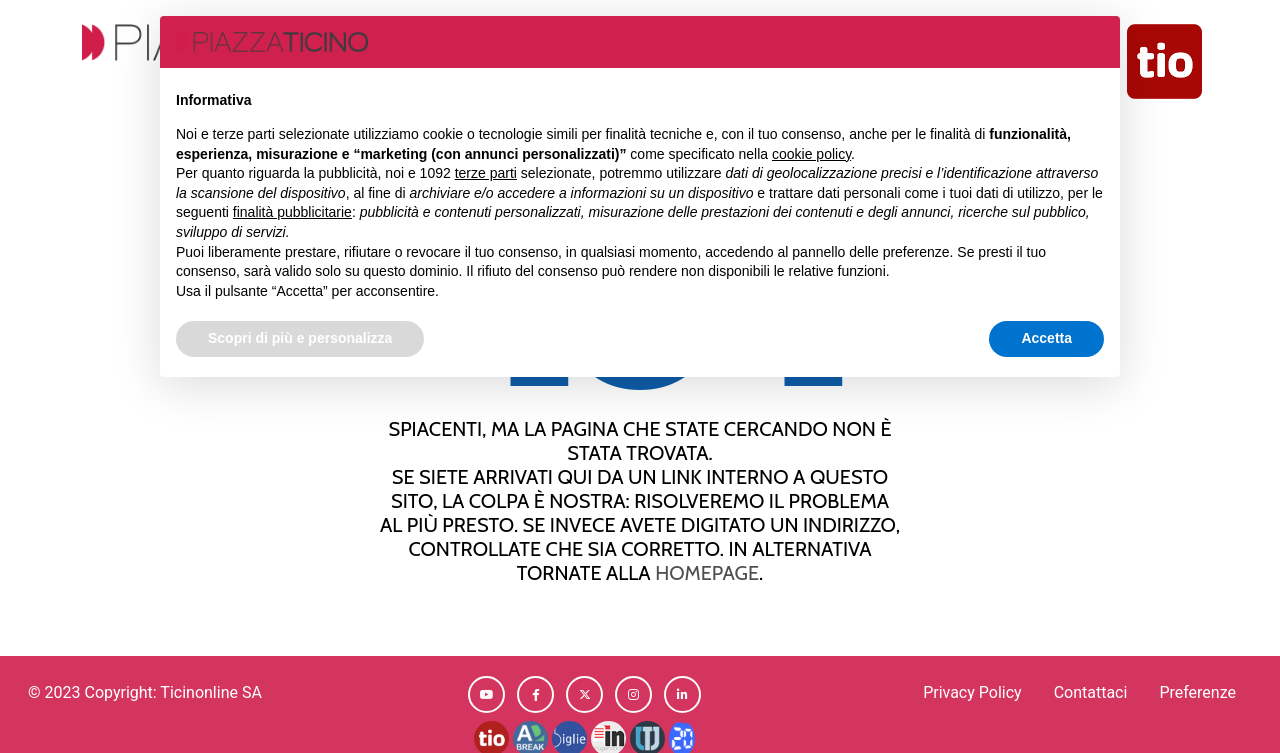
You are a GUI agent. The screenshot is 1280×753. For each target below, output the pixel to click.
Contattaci (1091, 692)
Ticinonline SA (211, 692)
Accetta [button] (1046, 338)
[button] (486, 694)
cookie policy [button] (811, 154)
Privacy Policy (972, 692)
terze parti (486, 173)
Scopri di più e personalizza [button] (300, 338)
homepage (707, 572)
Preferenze (1197, 692)
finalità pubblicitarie (292, 212)
